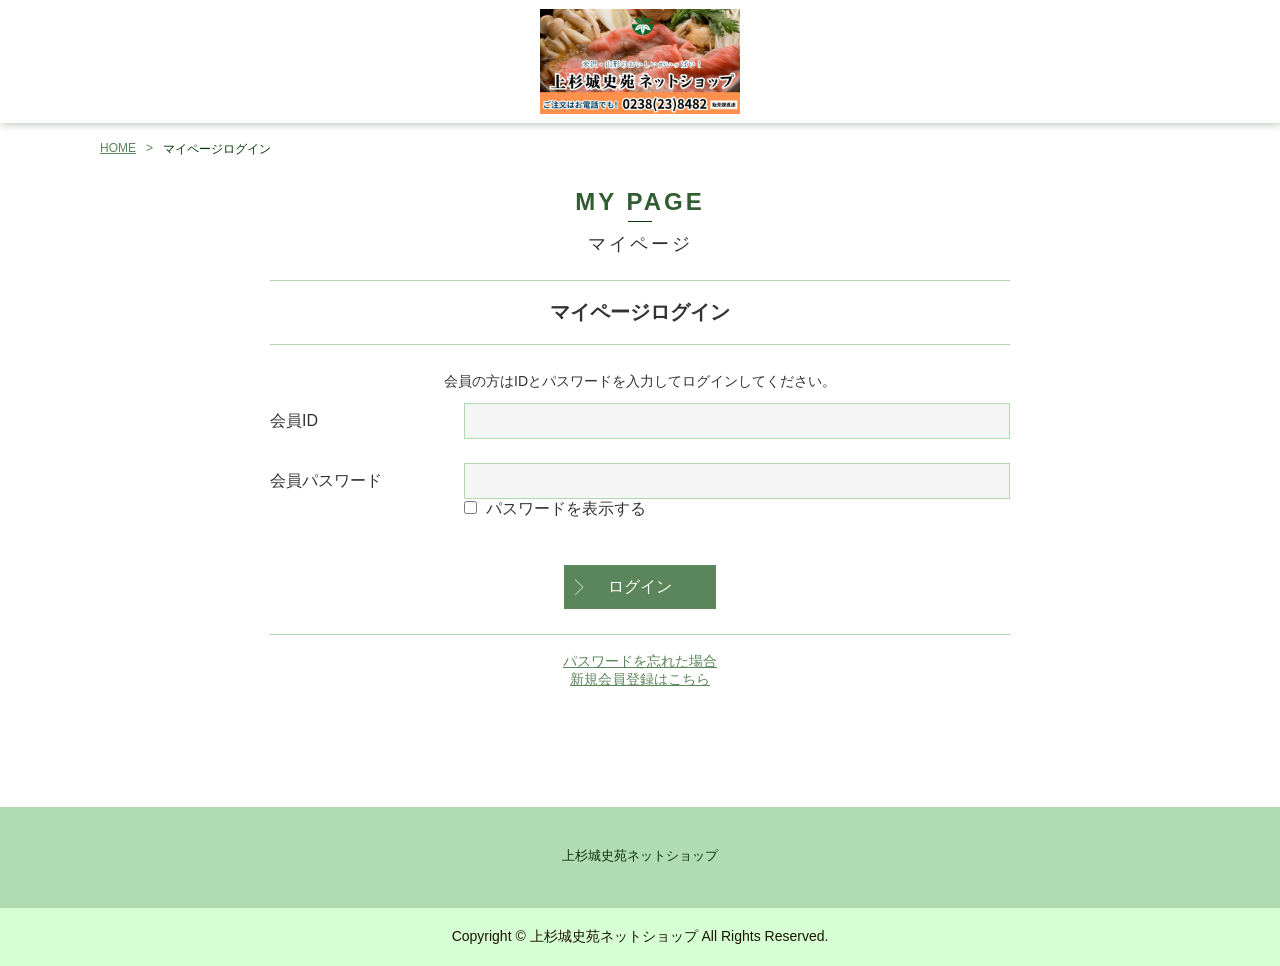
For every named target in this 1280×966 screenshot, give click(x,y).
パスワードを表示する (566, 508)
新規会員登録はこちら (640, 679)
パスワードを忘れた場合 (640, 661)
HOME (118, 148)
